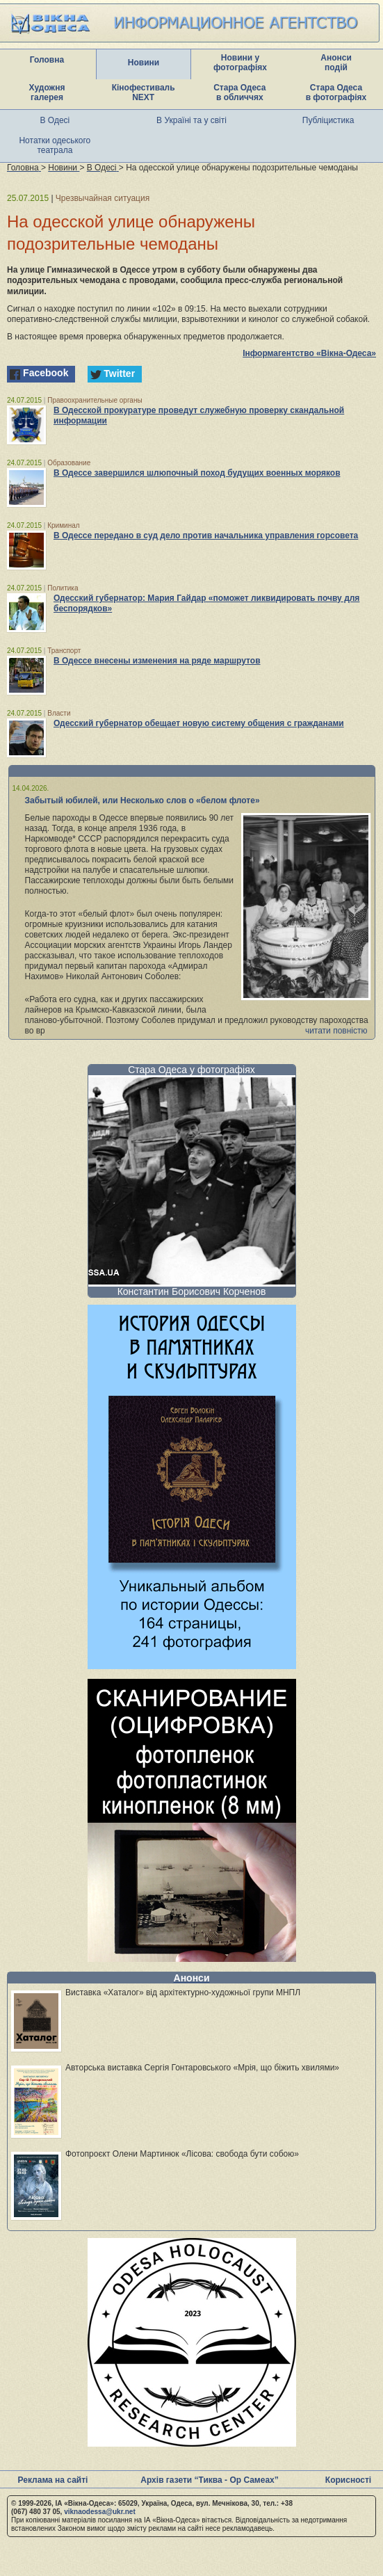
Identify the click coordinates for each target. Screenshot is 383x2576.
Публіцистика (328, 120)
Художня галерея (47, 92)
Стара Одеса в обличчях (239, 92)
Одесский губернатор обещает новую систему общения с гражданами (199, 723)
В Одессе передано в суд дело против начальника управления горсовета (206, 535)
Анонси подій (336, 62)
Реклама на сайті (53, 2480)
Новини (143, 62)
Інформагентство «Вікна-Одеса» (309, 353)
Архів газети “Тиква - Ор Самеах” (209, 2480)
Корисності (348, 2480)
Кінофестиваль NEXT (143, 92)
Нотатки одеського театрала (54, 145)
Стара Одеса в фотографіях (336, 92)
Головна (47, 60)
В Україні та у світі (191, 120)
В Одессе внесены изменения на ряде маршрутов (157, 661)
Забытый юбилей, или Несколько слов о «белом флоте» (142, 800)
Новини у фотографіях (240, 62)
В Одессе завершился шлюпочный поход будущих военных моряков (197, 473)
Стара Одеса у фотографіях (191, 1069)
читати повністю (336, 1031)
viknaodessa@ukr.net (100, 2511)
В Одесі (55, 120)
